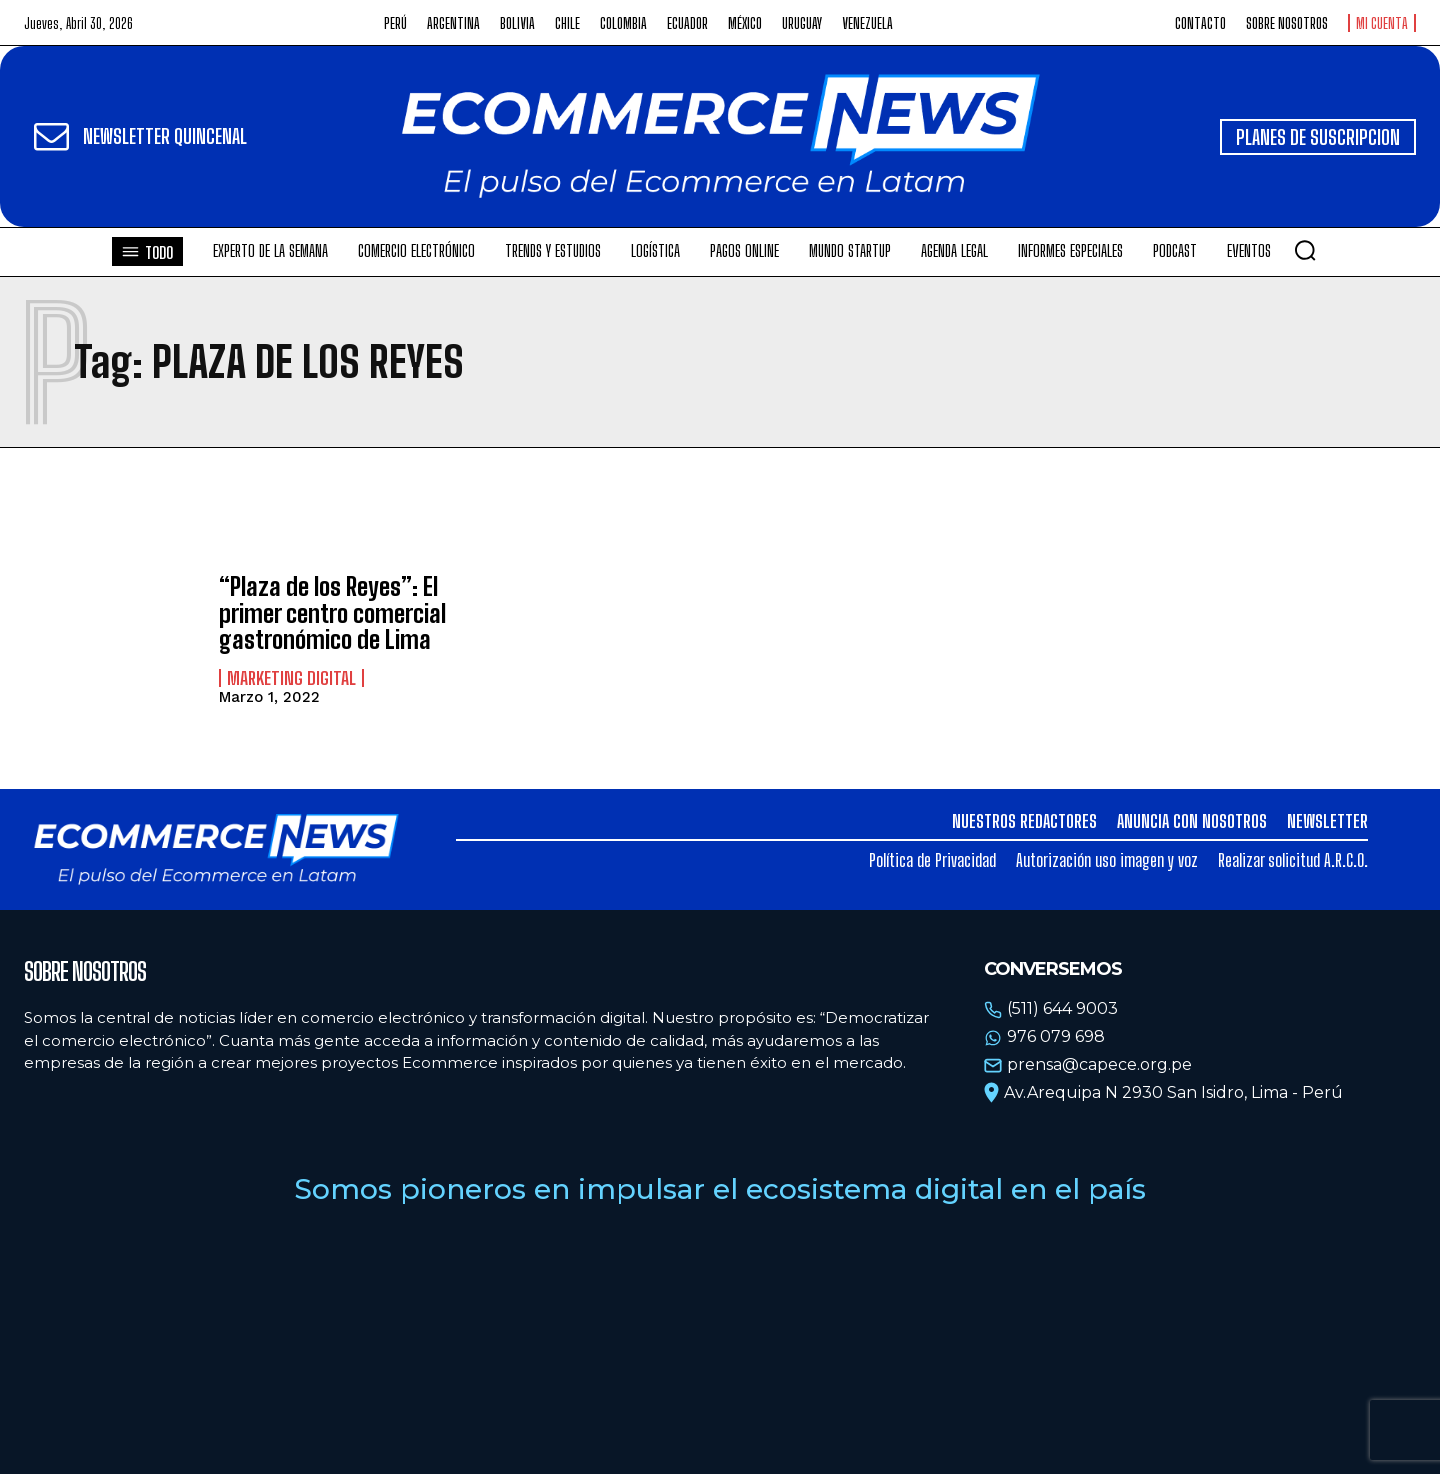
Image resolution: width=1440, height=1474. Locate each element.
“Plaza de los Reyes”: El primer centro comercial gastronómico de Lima (332, 613)
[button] (1305, 250)
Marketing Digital (291, 678)
